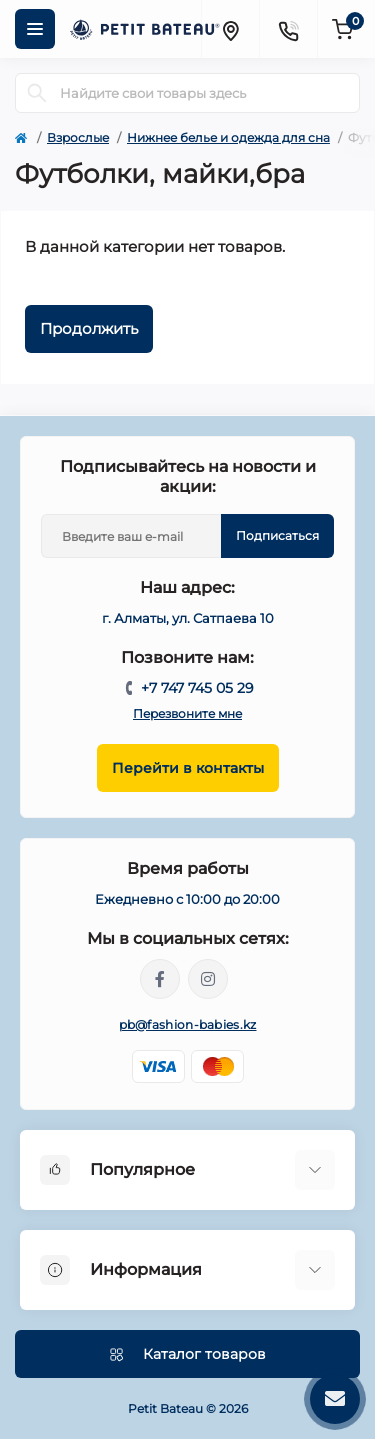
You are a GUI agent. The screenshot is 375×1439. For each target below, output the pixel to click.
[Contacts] (288, 29)
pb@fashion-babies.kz (188, 1024)
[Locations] (230, 29)
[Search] (37, 93)
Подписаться (277, 535)
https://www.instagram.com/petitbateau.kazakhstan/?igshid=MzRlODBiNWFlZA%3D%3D (208, 979)
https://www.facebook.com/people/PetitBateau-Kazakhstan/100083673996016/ (160, 979)
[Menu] (35, 29)
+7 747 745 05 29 (197, 688)
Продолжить (89, 328)
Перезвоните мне (187, 713)
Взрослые (78, 137)
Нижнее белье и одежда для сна (228, 137)
